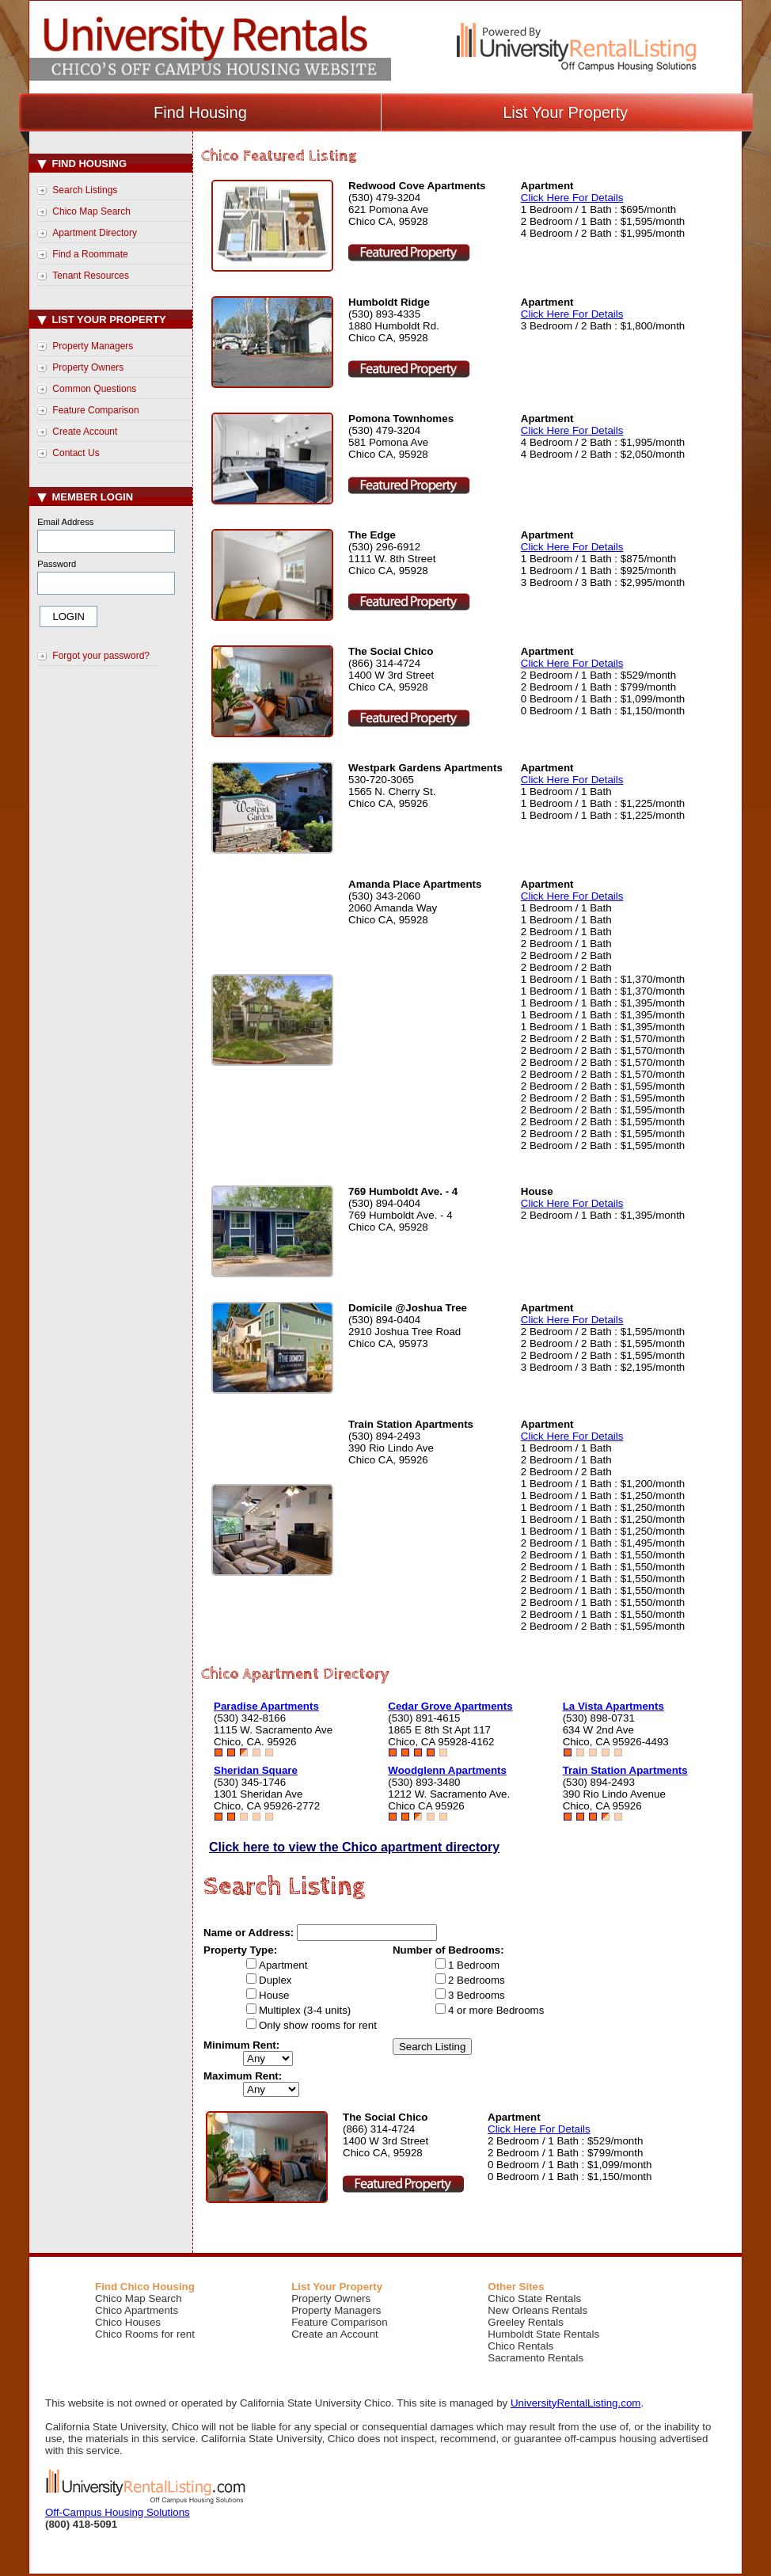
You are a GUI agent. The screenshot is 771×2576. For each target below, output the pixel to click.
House (274, 1995)
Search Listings (84, 190)
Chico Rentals (520, 2346)
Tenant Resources (90, 275)
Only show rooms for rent (318, 2025)
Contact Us (75, 453)
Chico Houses (128, 2322)
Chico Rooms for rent (145, 2334)
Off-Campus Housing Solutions (117, 2512)
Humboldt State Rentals (543, 2334)
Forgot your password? (101, 655)
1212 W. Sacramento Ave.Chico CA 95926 (449, 1800)
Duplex (275, 1980)
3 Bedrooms (476, 1995)
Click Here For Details (572, 198)
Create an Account (334, 2334)
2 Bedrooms (476, 1980)
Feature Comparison (95, 410)
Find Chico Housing (145, 2287)
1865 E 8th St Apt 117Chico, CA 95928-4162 (441, 1736)
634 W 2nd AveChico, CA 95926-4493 (616, 1736)
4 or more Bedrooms (496, 2010)
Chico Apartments (136, 2310)
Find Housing (200, 112)
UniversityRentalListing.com (575, 2403)
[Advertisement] (113, 938)
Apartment (283, 1965)
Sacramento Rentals (535, 2358)
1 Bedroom (473, 1965)
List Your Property (565, 112)
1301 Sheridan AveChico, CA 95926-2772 (267, 1800)
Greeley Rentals (526, 2322)
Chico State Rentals (534, 2298)
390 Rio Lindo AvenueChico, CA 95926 (614, 1800)
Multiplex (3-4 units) (305, 2010)
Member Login (85, 497)
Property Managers (92, 346)
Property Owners (87, 367)
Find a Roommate (89, 254)
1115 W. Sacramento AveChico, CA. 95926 (273, 1736)
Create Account (84, 431)
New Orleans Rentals (537, 2310)
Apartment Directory (94, 232)
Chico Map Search (91, 211)
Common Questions (94, 388)
